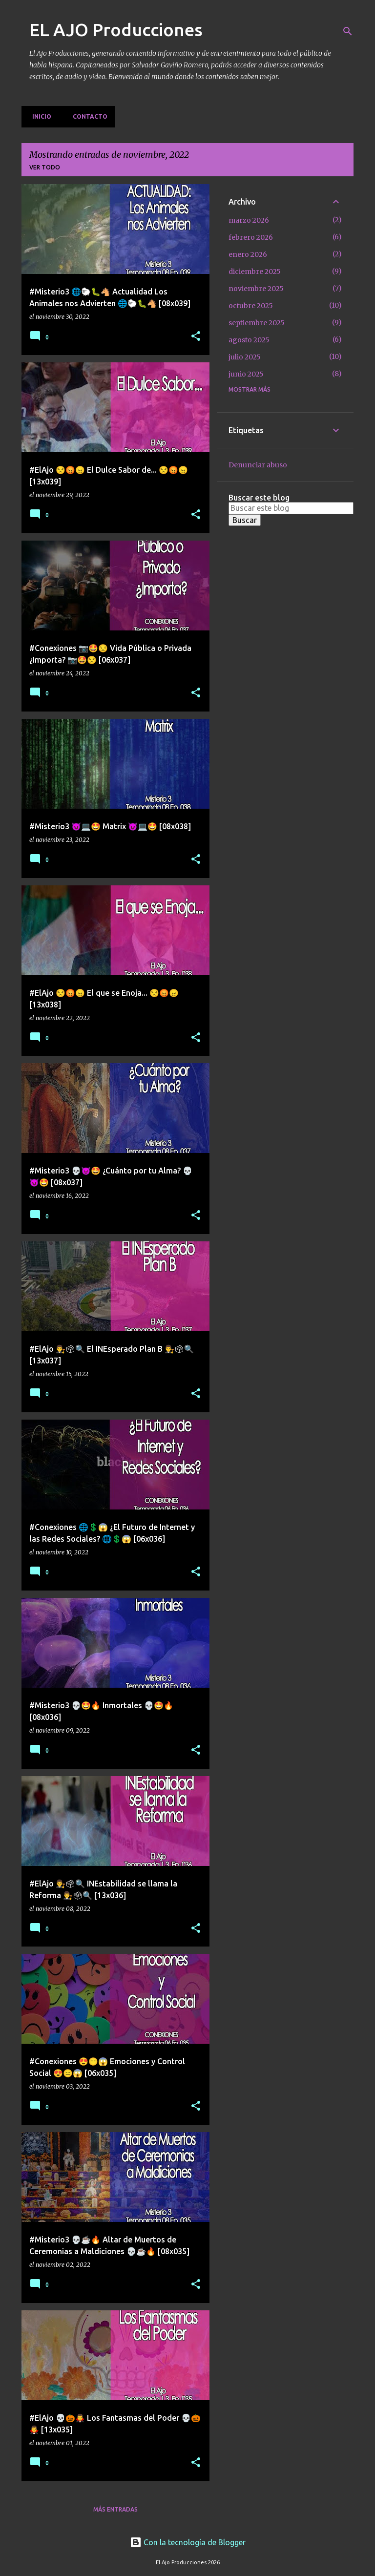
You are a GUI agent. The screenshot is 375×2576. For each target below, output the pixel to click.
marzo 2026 (249, 220)
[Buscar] (348, 31)
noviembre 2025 (256, 288)
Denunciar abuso (258, 465)
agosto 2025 (249, 339)
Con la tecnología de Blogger (188, 2542)
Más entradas (115, 2509)
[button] (196, 336)
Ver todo (44, 167)
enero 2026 (248, 254)
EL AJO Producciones (116, 30)
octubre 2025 (251, 305)
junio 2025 (246, 374)
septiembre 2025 (257, 322)
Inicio (38, 116)
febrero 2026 (251, 237)
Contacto (87, 116)
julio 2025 (245, 357)
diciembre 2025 (255, 271)
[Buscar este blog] (291, 508)
